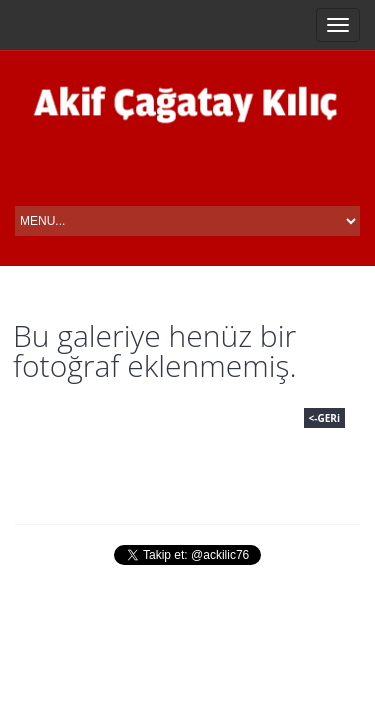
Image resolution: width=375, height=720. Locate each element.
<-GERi (324, 418)
